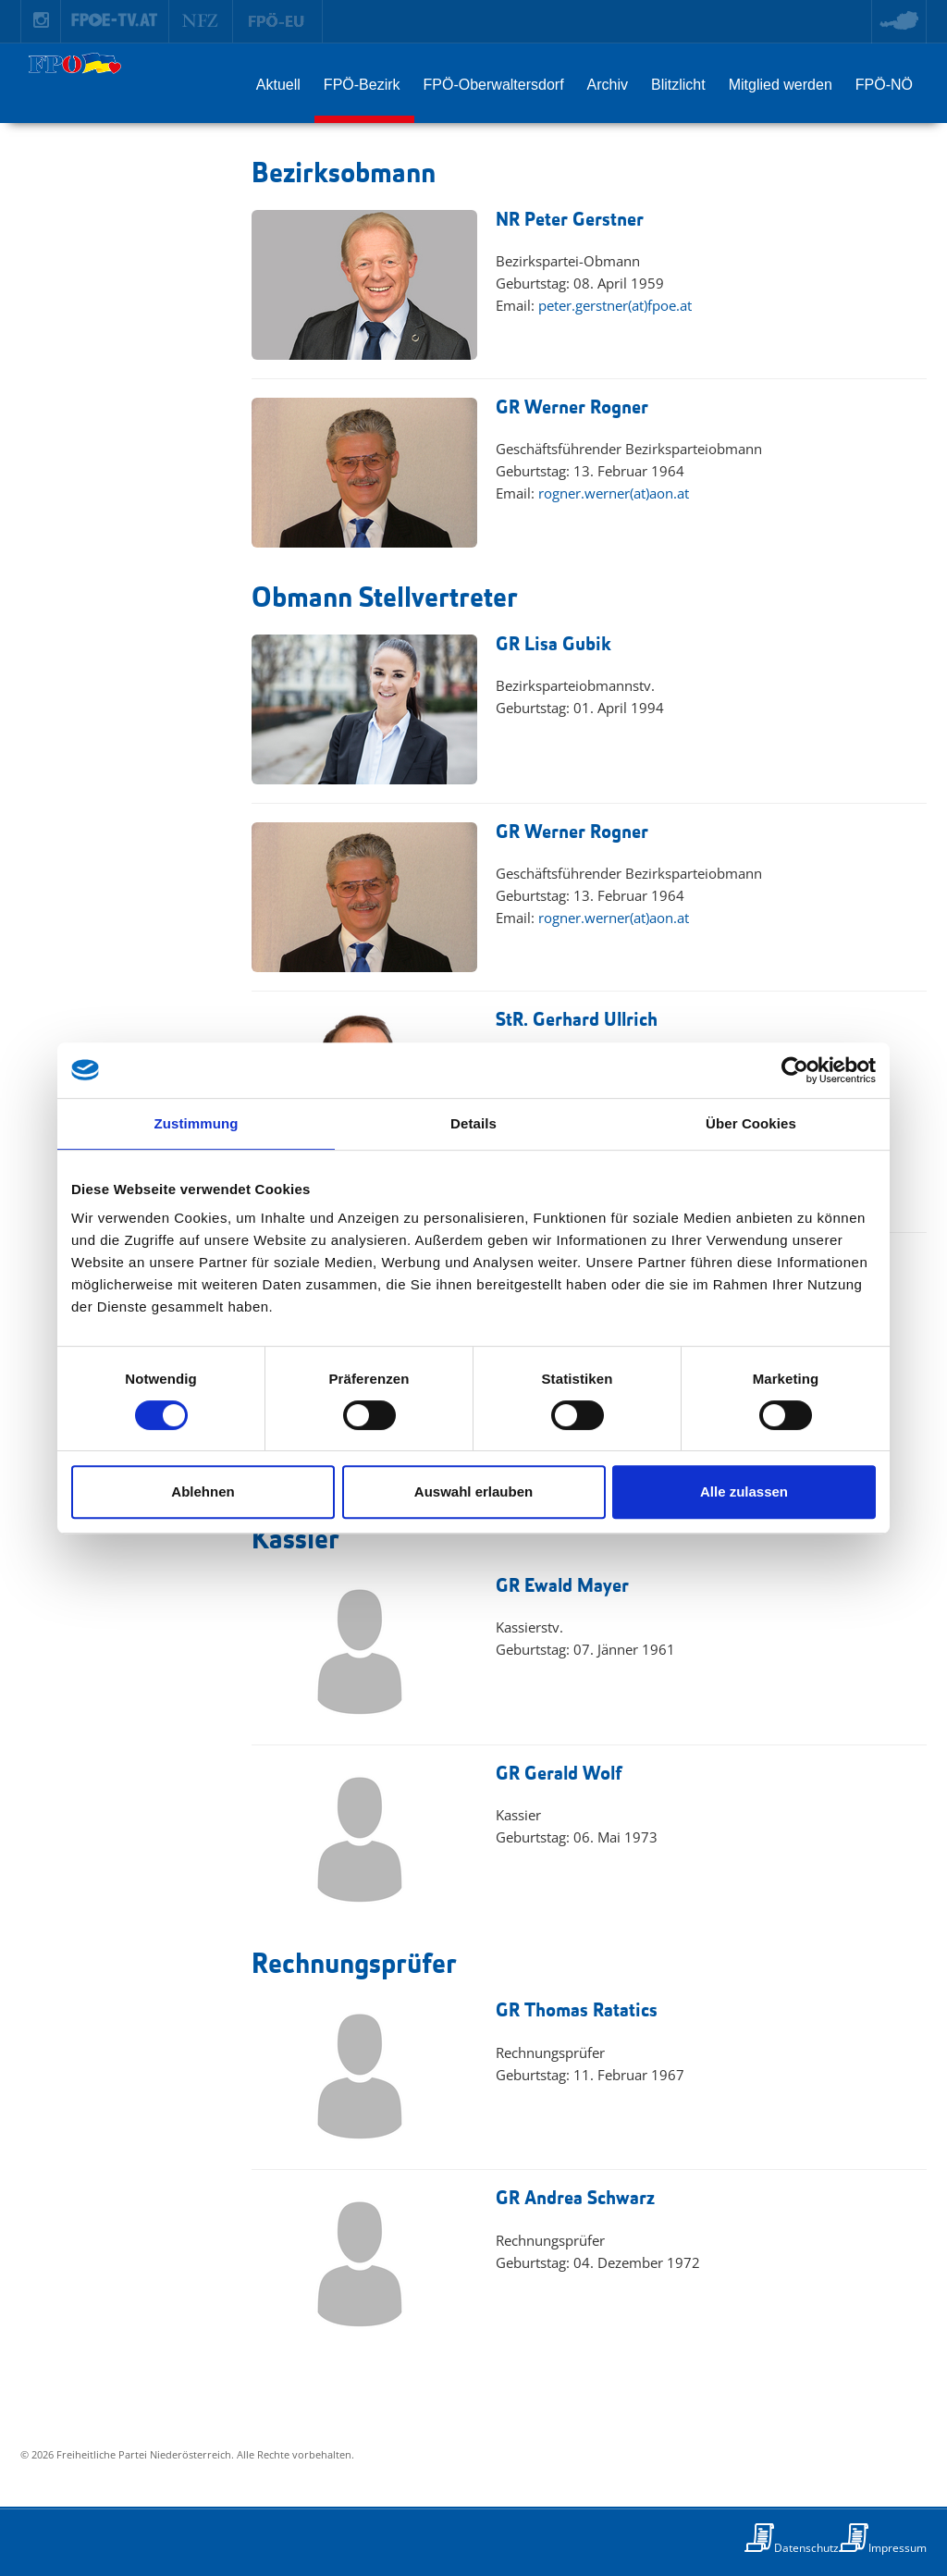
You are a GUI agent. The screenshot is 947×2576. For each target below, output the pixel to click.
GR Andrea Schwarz (575, 2199)
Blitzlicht (678, 84)
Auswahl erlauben (473, 1491)
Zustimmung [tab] (196, 1123)
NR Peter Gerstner (570, 220)
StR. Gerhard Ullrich (577, 1020)
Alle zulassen (744, 1491)
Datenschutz (806, 2548)
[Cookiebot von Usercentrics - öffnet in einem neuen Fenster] (795, 1070)
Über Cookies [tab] (751, 1123)
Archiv (607, 84)
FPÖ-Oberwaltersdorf (494, 84)
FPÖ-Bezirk (362, 84)
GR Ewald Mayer (562, 1586)
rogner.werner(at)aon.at (613, 493)
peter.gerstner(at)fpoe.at (615, 305)
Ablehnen (202, 1491)
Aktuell (278, 84)
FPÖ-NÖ (884, 84)
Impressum (897, 2548)
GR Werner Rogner (572, 408)
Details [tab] (473, 1123)
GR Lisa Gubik (553, 645)
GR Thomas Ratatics (577, 2011)
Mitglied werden (780, 84)
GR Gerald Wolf (558, 1774)
